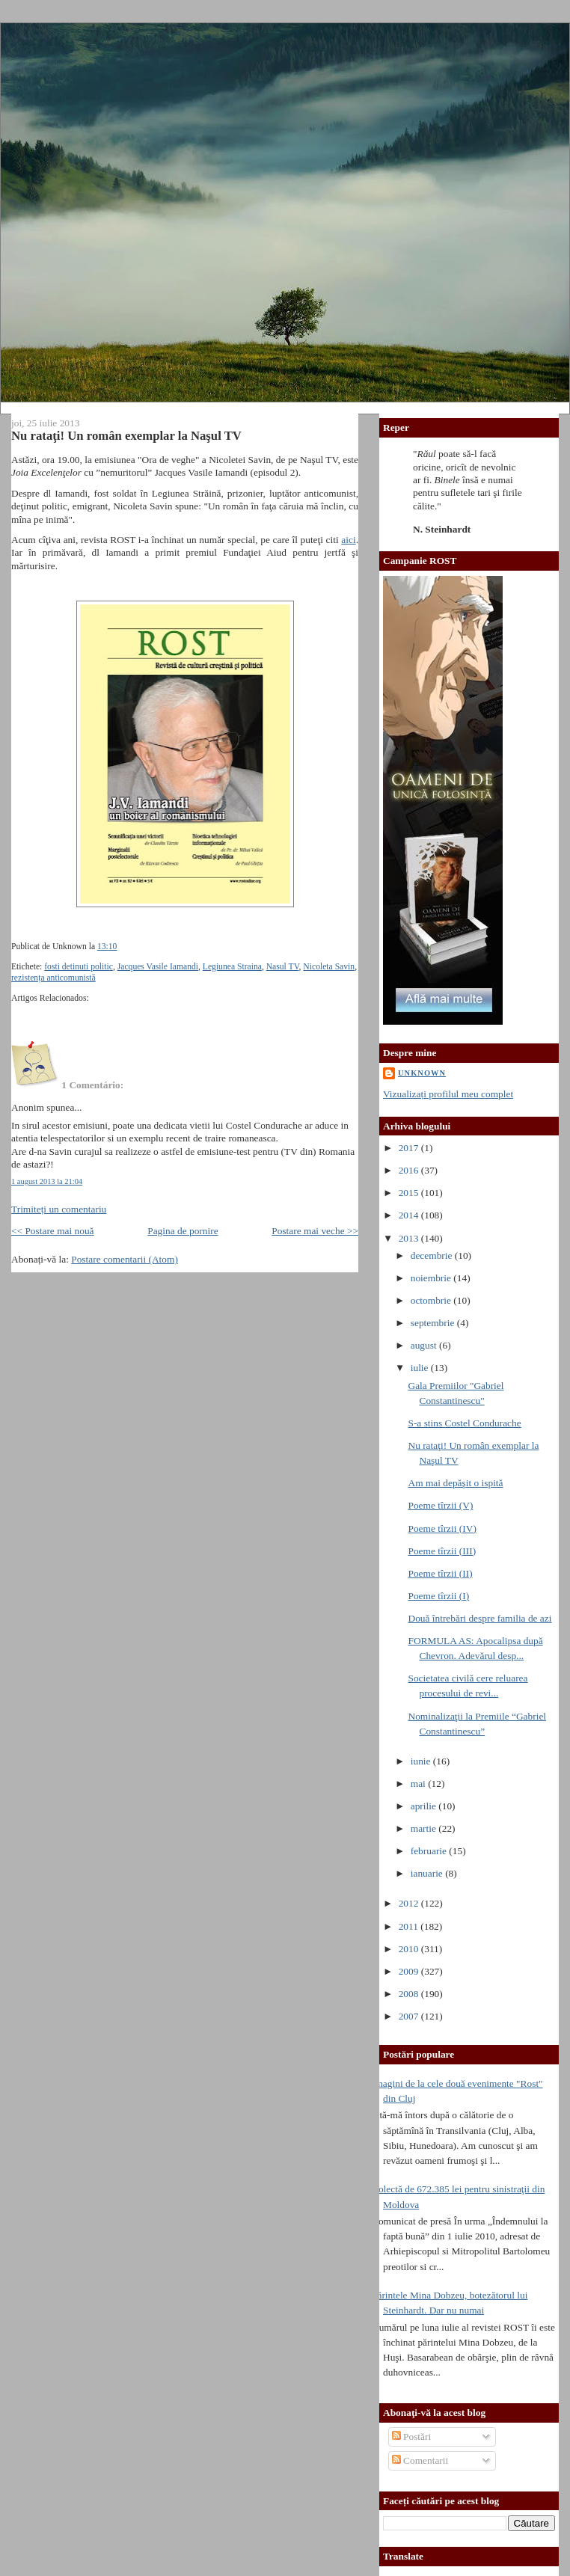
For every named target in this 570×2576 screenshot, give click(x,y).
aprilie (425, 1806)
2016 (410, 1170)
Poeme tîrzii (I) (438, 1595)
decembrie (433, 1255)
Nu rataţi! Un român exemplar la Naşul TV (126, 436)
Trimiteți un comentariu (58, 1209)
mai (419, 1783)
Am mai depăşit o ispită (455, 1482)
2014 (410, 1215)
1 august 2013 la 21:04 (46, 1181)
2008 (410, 1993)
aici (348, 539)
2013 (410, 1238)
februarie (430, 1850)
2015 (410, 1192)
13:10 (107, 946)
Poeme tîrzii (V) (440, 1505)
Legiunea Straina (232, 967)
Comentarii (420, 2460)
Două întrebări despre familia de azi (479, 1618)
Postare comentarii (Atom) (124, 1259)
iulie (421, 1367)
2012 (410, 1903)
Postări (412, 2436)
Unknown (422, 1073)
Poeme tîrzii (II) (440, 1573)
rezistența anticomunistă (53, 978)
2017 (410, 1147)
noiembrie (432, 1278)
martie (425, 1828)
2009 (410, 1971)
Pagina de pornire (182, 1230)
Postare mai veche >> (315, 1230)
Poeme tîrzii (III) (442, 1551)
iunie (422, 1761)
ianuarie (428, 1873)
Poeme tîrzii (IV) (442, 1528)
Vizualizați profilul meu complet (448, 1094)
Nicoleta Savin (329, 967)
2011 (410, 1926)
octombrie (432, 1300)
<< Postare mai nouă (52, 1230)
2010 (410, 1948)
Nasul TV (282, 967)
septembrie (434, 1322)
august (425, 1345)
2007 (410, 2016)
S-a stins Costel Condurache (464, 1423)
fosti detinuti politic (78, 967)
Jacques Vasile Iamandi (157, 967)
